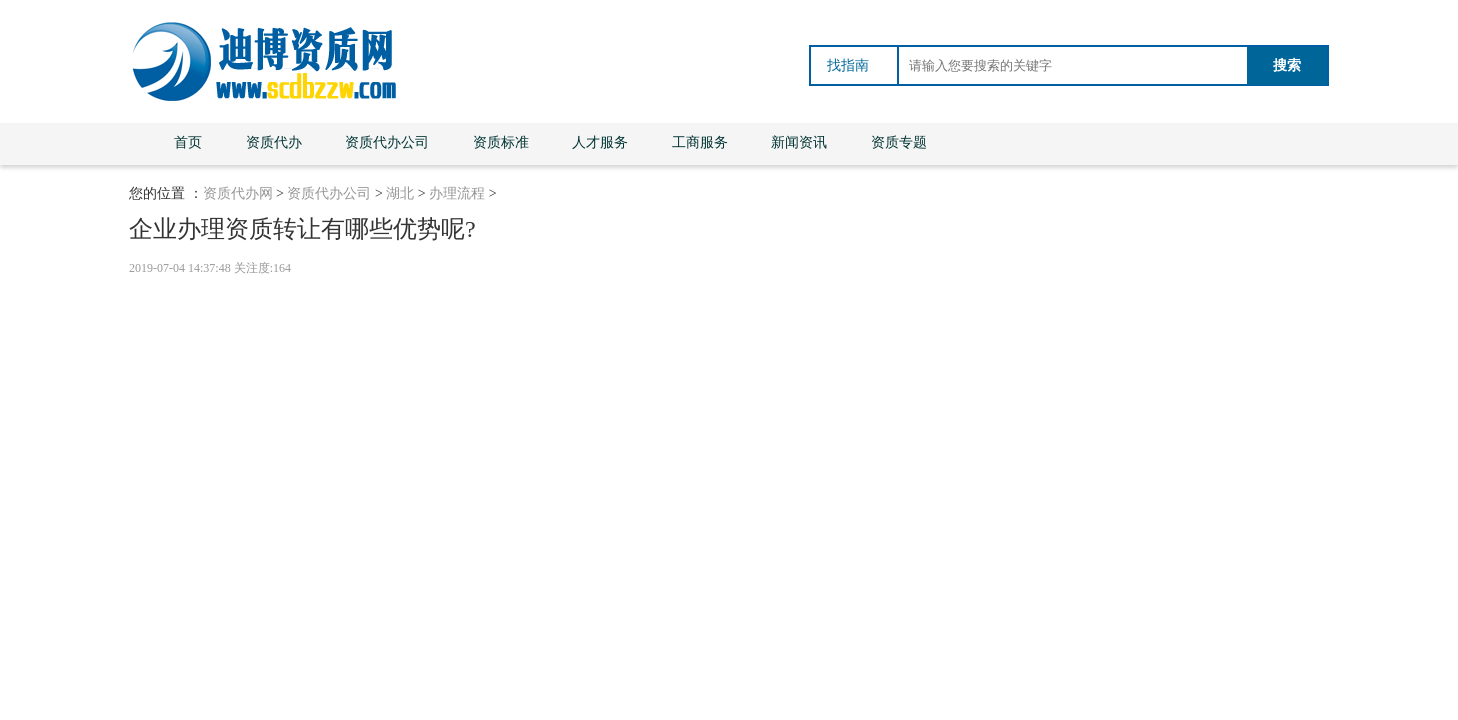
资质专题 (899, 142)
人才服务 (600, 142)
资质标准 (501, 142)
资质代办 (274, 142)
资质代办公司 (387, 142)
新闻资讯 (799, 142)
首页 (188, 142)
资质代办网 (238, 193)
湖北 (400, 193)
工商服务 (700, 142)
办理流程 (457, 193)
